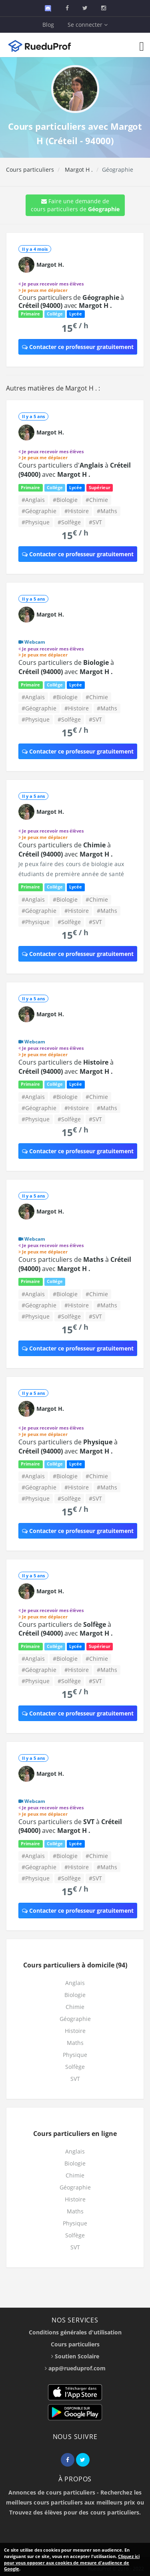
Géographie (75, 2019)
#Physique (36, 522)
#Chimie (97, 500)
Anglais (75, 1983)
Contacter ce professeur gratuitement (78, 347)
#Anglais (33, 500)
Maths (75, 2043)
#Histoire (76, 511)
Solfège (75, 2066)
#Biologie (65, 500)
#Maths (107, 511)
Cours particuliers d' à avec (74, 470)
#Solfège (69, 522)
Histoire (75, 2031)
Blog (48, 24)
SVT (75, 2078)
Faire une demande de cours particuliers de (75, 205)
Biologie (75, 1995)
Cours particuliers (30, 169)
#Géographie (39, 511)
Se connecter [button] (88, 24)
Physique (75, 2054)
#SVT (95, 522)
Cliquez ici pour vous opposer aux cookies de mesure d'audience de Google (72, 2562)
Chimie (75, 2007)
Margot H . (78, 169)
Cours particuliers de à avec (71, 301)
